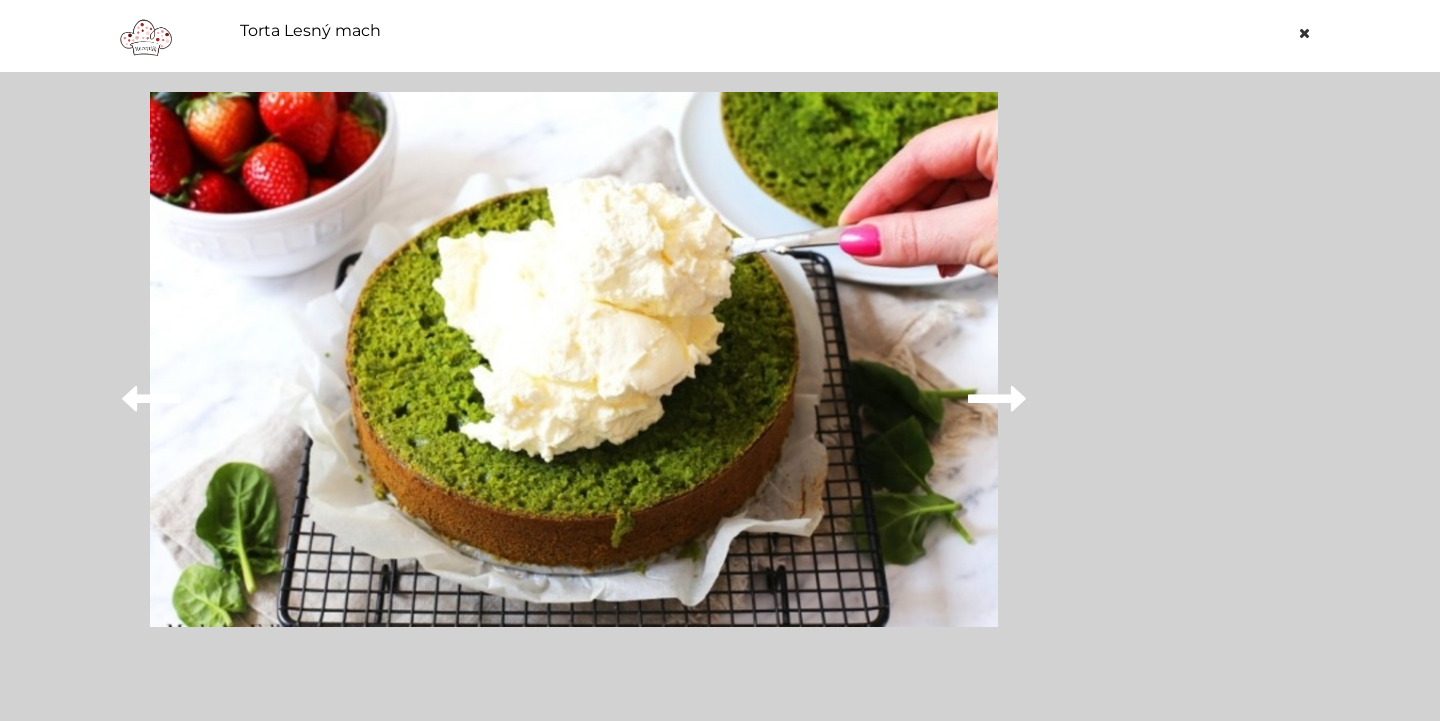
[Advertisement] (1194, 392)
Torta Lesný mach (310, 31)
